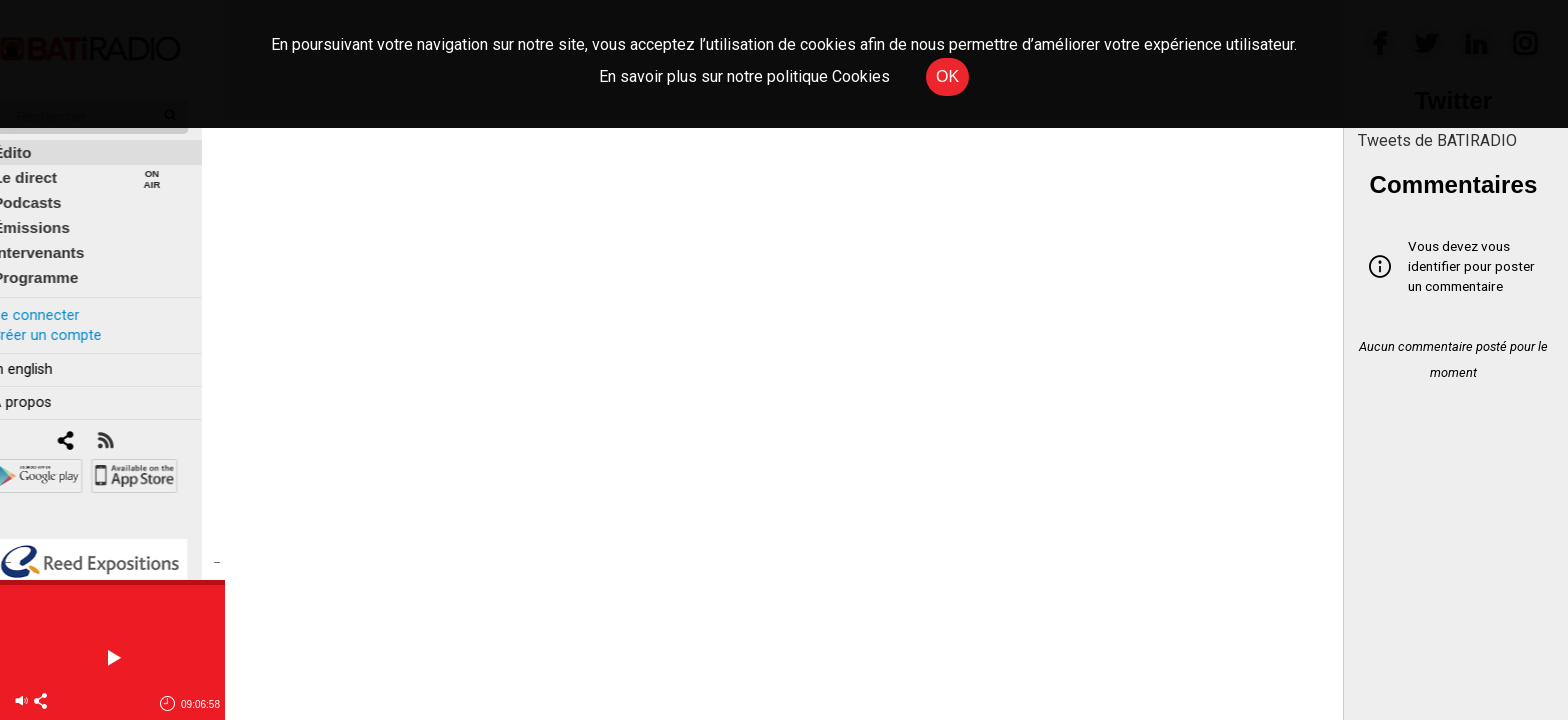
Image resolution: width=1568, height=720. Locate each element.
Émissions (54, 216)
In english (44, 358)
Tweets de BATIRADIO (1437, 140)
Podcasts (50, 191)
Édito (35, 141)
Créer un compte (69, 323)
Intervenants (61, 241)
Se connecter (58, 303)
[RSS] (127, 430)
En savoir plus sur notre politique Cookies (744, 76)
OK (947, 76)
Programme (58, 266)
